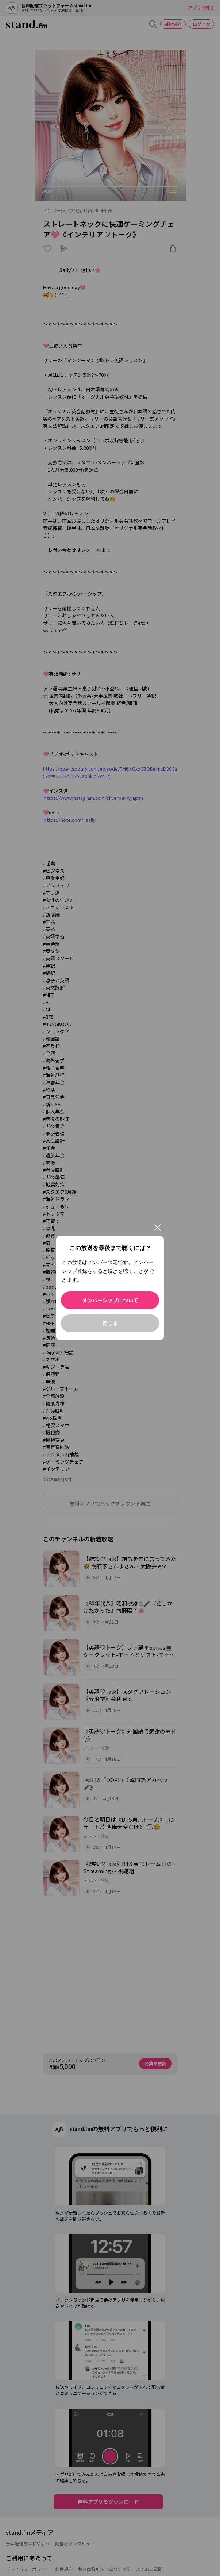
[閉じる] (158, 1228)
